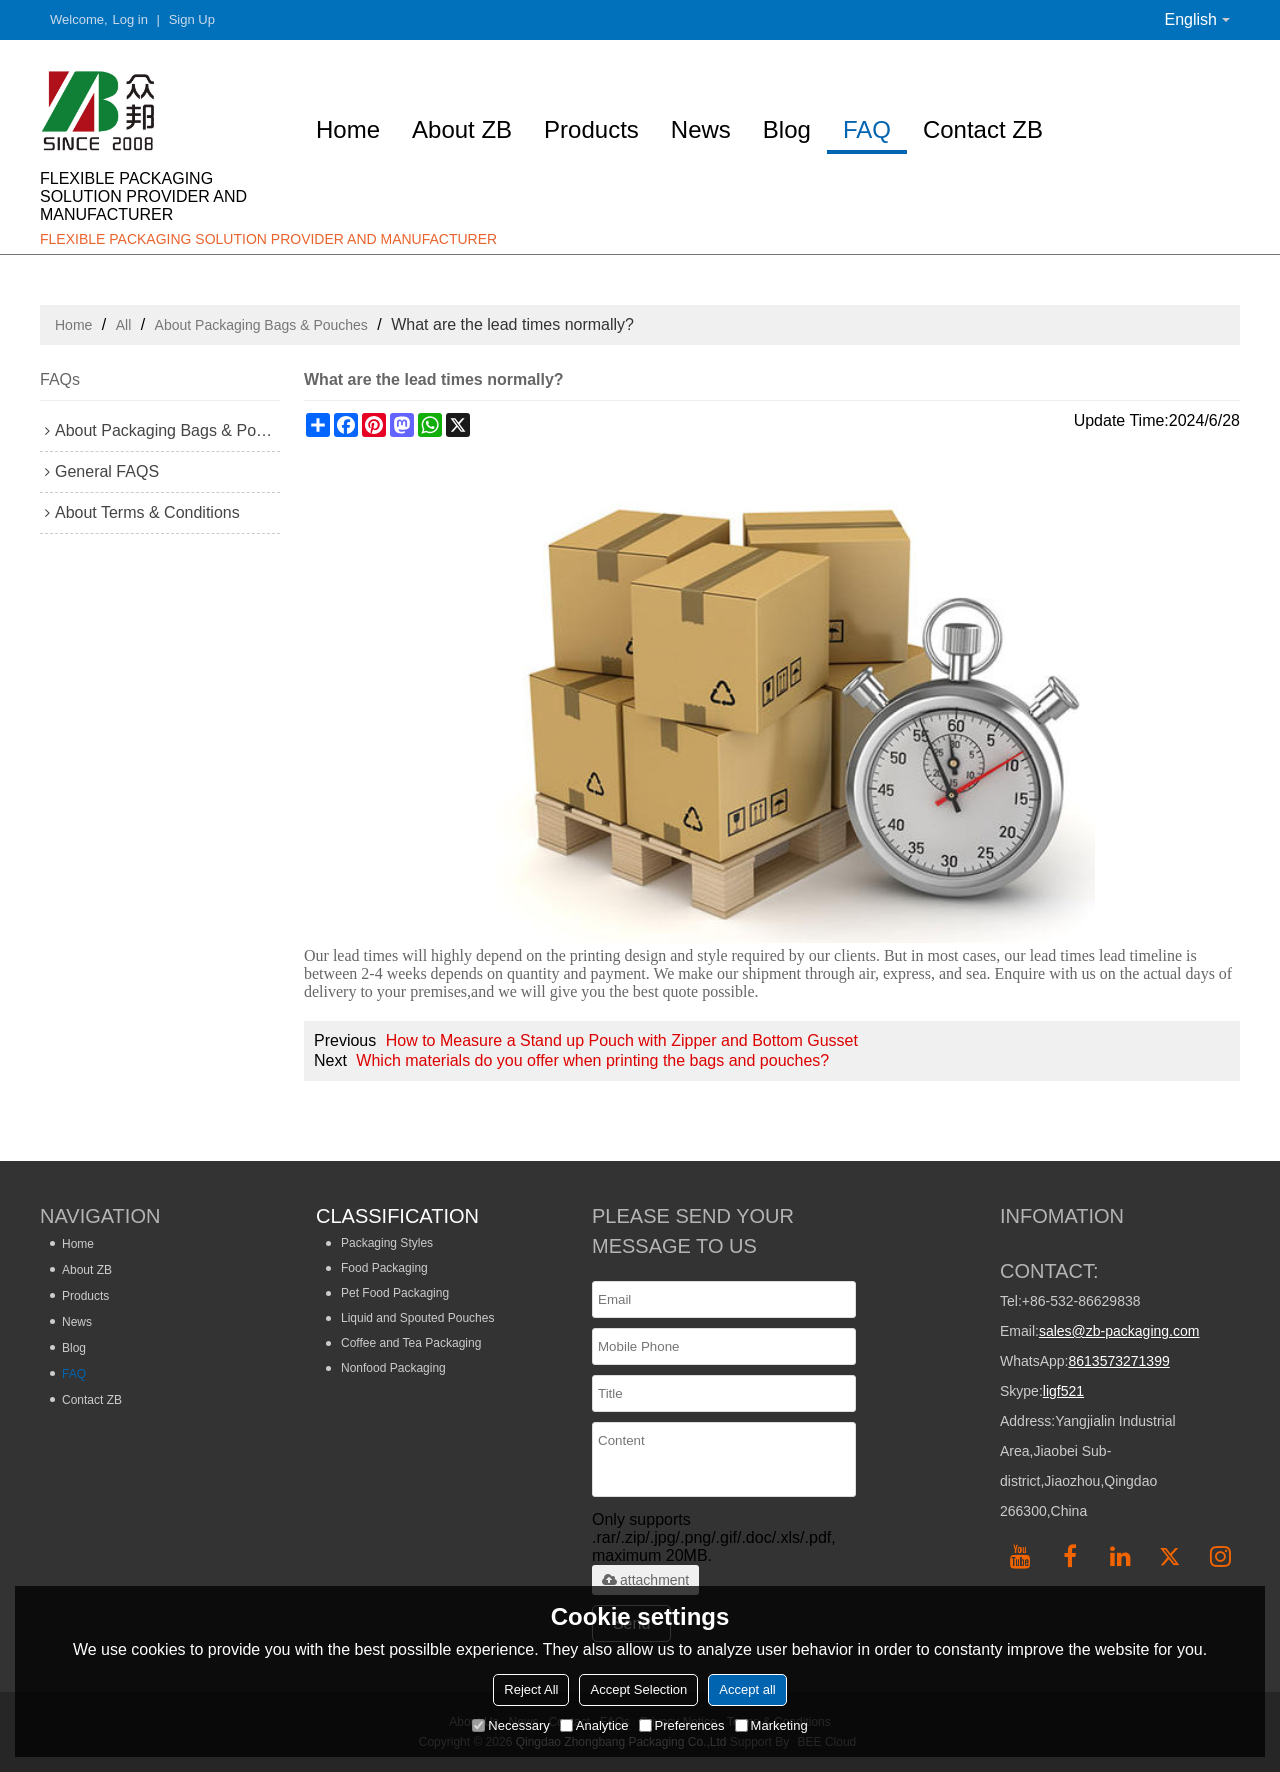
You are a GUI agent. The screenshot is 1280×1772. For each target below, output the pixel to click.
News (701, 129)
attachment (645, 1580)
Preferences (682, 1725)
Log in (130, 19)
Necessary (510, 1725)
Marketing (771, 1725)
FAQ (867, 129)
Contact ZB (983, 129)
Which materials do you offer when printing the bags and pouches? (592, 1060)
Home (348, 129)
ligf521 (1063, 1391)
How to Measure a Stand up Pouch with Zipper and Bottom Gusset (622, 1040)
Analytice (594, 1725)
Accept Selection (638, 1689)
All (124, 325)
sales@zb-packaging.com (1119, 1331)
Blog (787, 129)
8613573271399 (1118, 1361)
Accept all (747, 1689)
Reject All (531, 1689)
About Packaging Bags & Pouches (261, 325)
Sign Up (192, 19)
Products (591, 129)
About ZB (462, 129)
